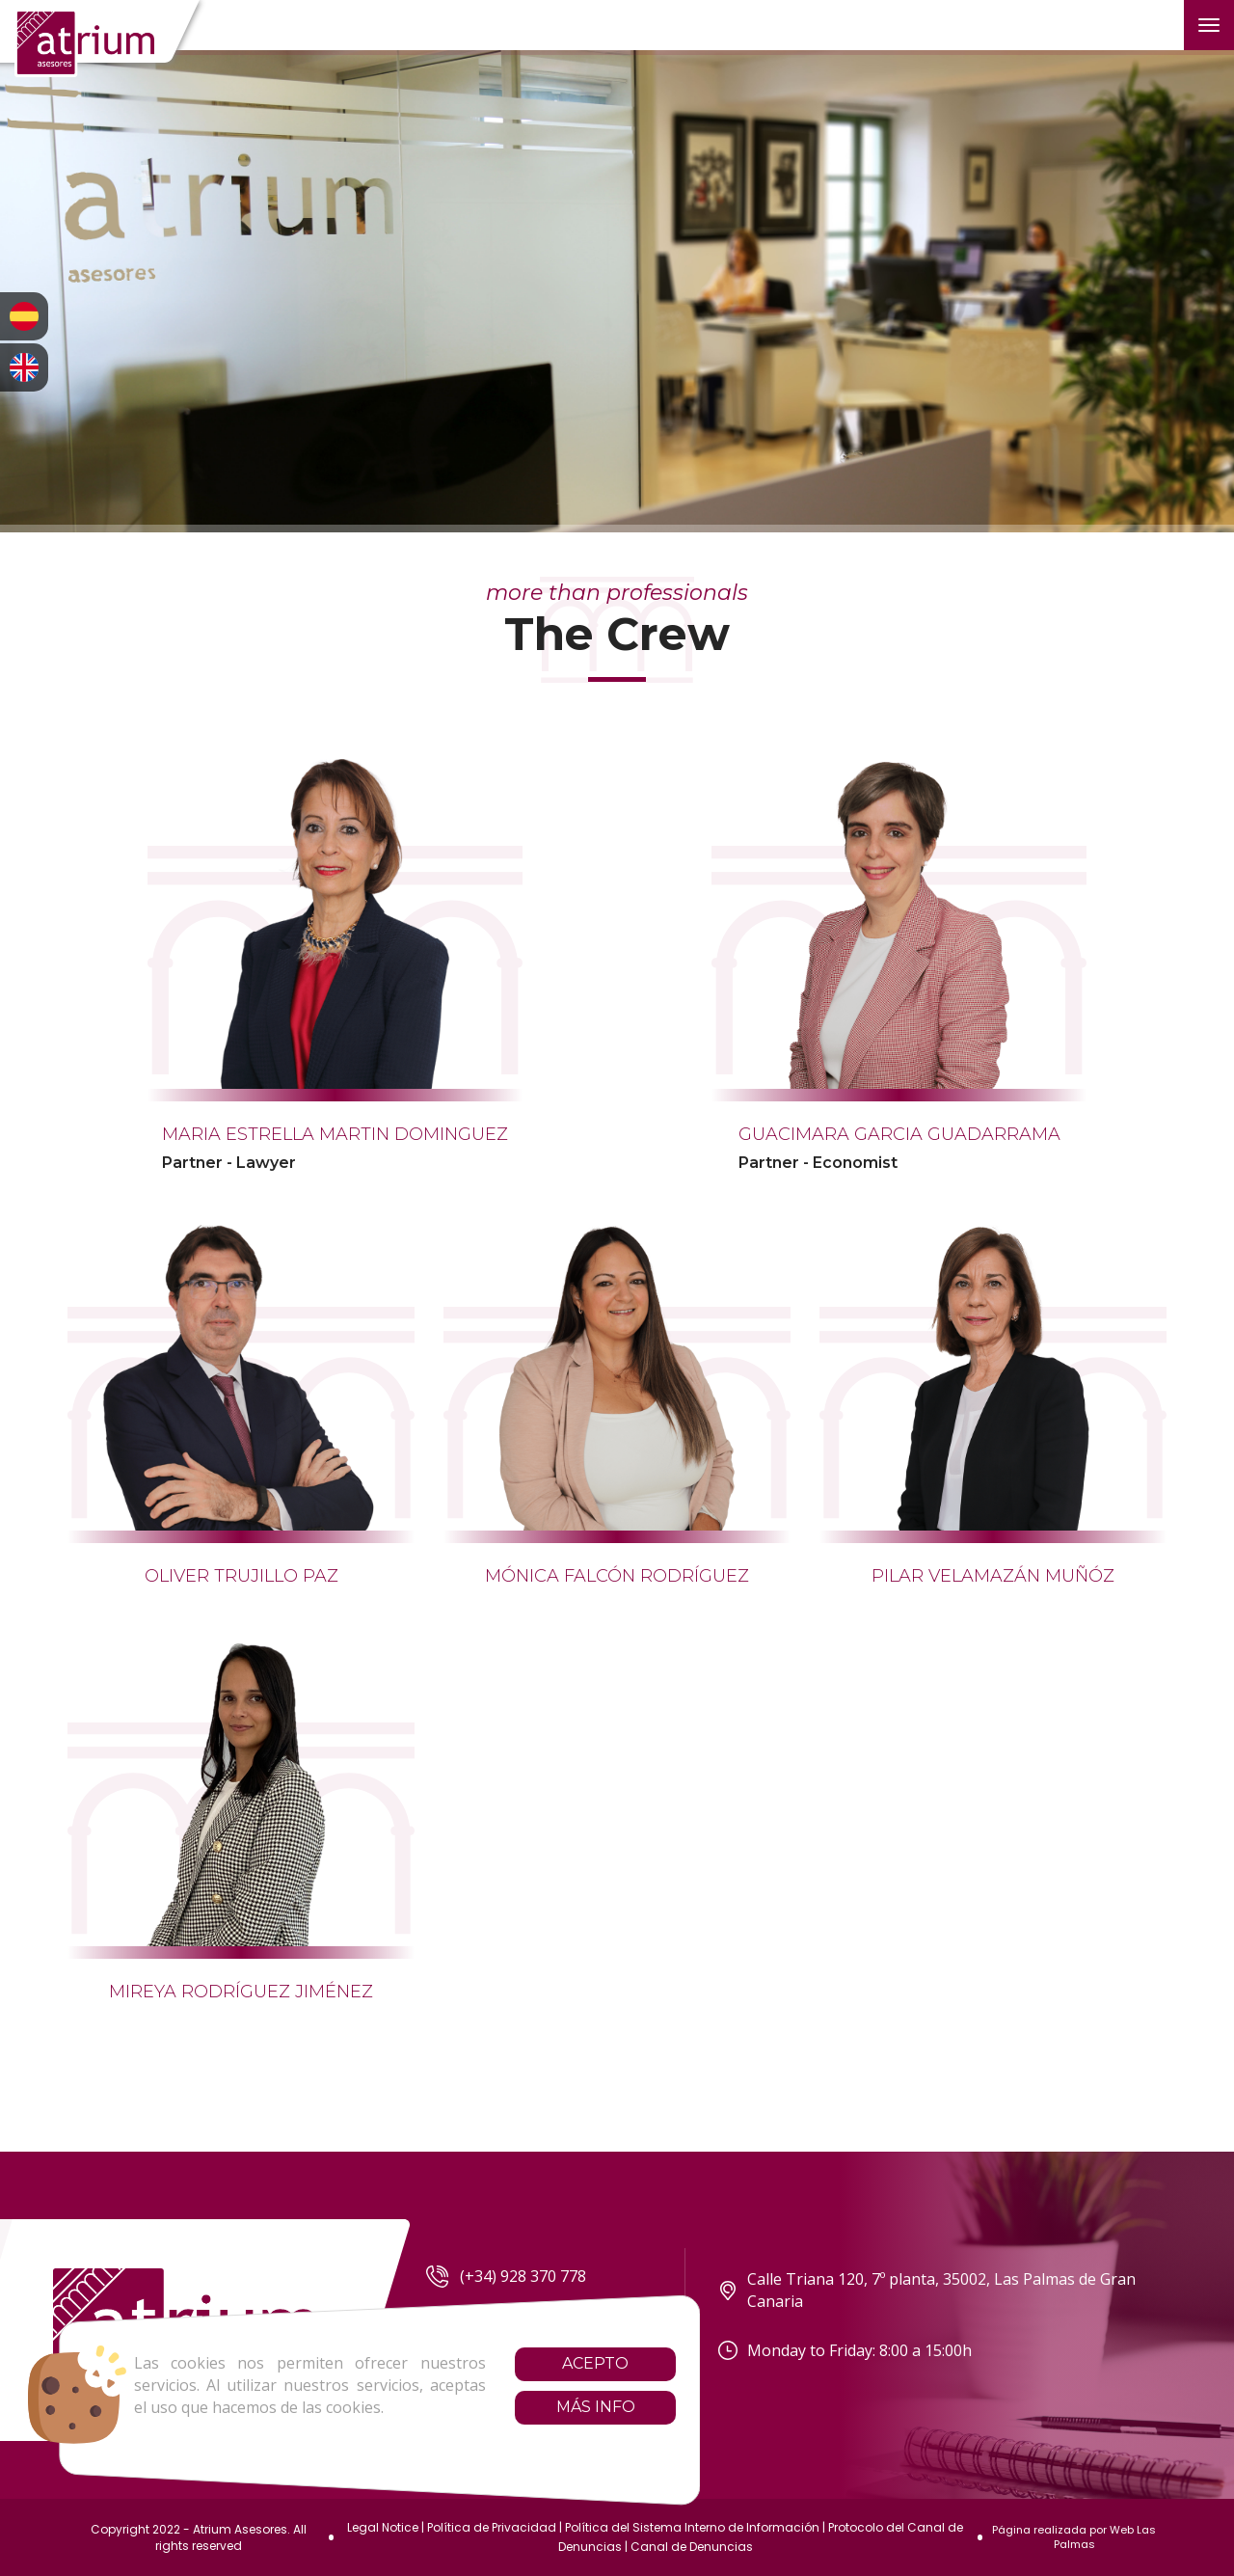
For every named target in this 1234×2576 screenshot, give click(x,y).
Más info (550, 2407)
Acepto (550, 2363)
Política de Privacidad (491, 2527)
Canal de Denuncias (691, 2546)
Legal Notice (382, 2527)
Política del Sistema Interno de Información (692, 2527)
